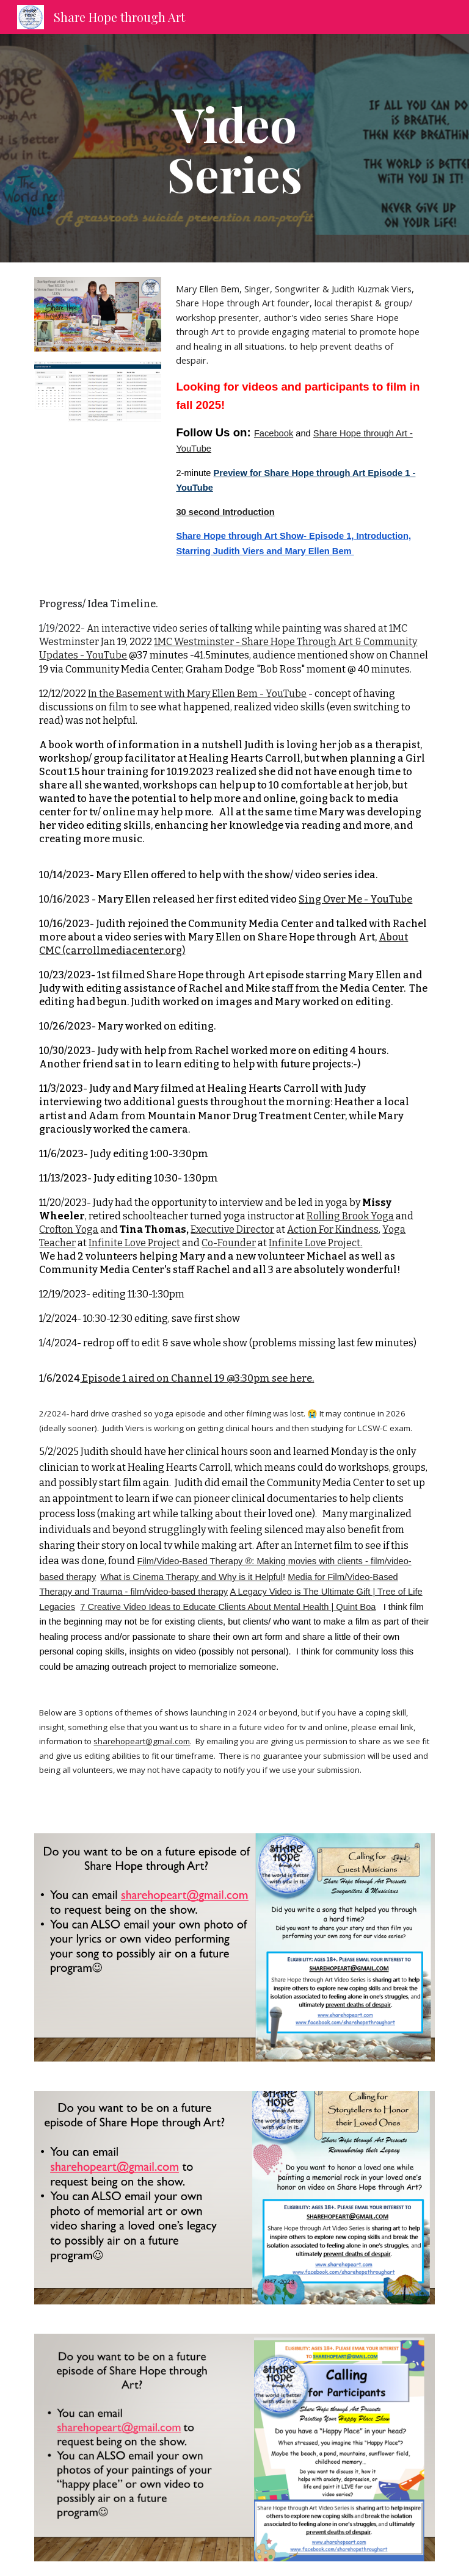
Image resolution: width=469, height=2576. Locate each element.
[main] (234, 148)
